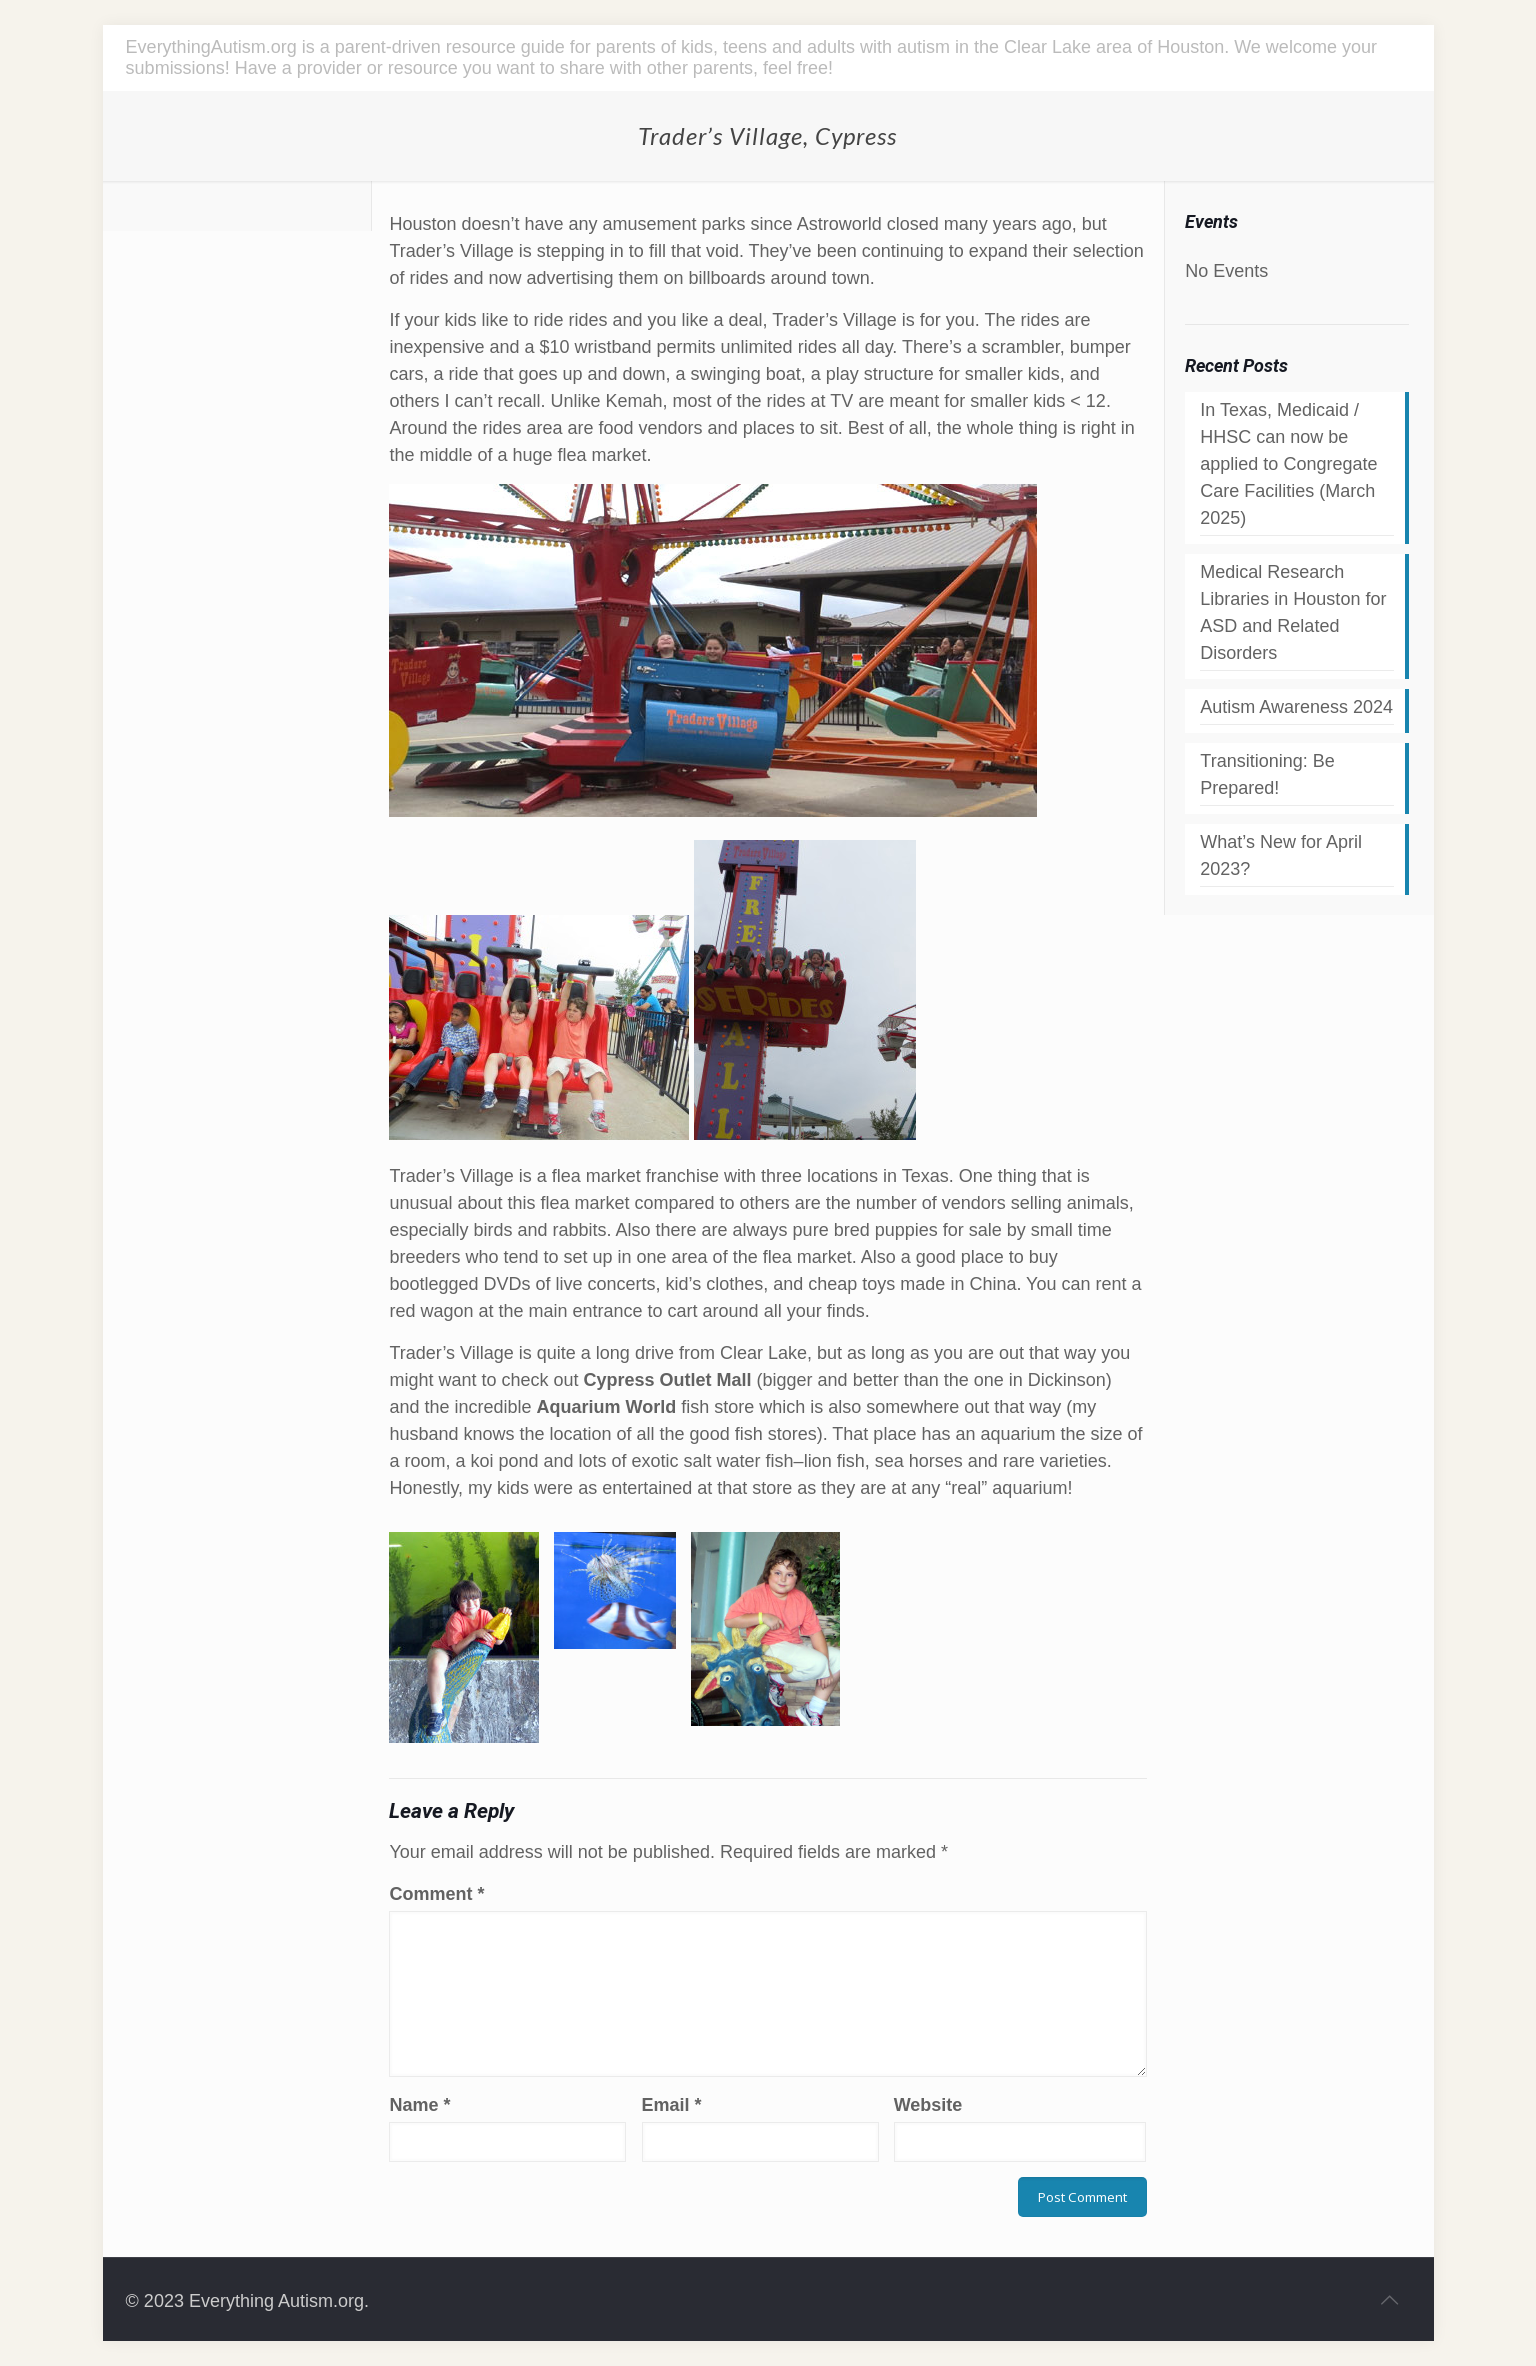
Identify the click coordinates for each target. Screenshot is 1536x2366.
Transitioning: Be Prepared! (1267, 774)
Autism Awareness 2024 (1296, 707)
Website (928, 2105)
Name (419, 2105)
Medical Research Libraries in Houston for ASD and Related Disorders (1293, 612)
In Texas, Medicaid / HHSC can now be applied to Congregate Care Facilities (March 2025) (1288, 464)
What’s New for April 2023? (1281, 855)
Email (672, 2105)
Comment (436, 1894)
